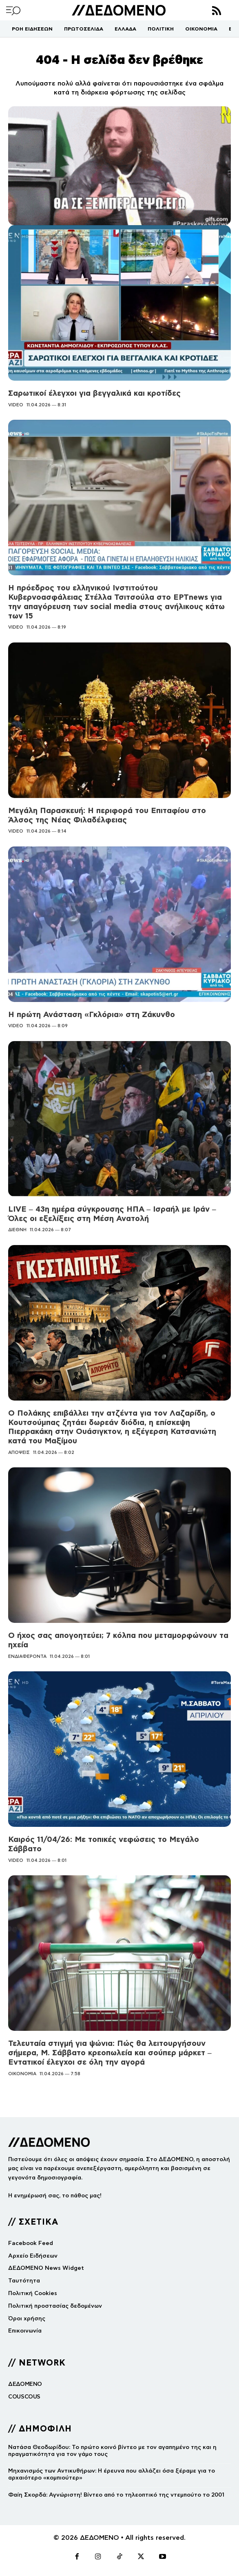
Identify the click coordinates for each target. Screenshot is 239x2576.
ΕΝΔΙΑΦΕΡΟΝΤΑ (27, 1656)
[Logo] (119, 10)
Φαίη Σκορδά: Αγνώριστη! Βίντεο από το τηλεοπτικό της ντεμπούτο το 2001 (116, 2495)
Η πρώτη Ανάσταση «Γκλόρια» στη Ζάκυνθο (91, 1014)
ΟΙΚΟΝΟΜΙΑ (22, 2073)
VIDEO (15, 404)
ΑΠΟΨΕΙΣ (19, 1452)
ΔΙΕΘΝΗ (17, 1229)
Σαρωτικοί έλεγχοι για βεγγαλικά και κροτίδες (94, 393)
